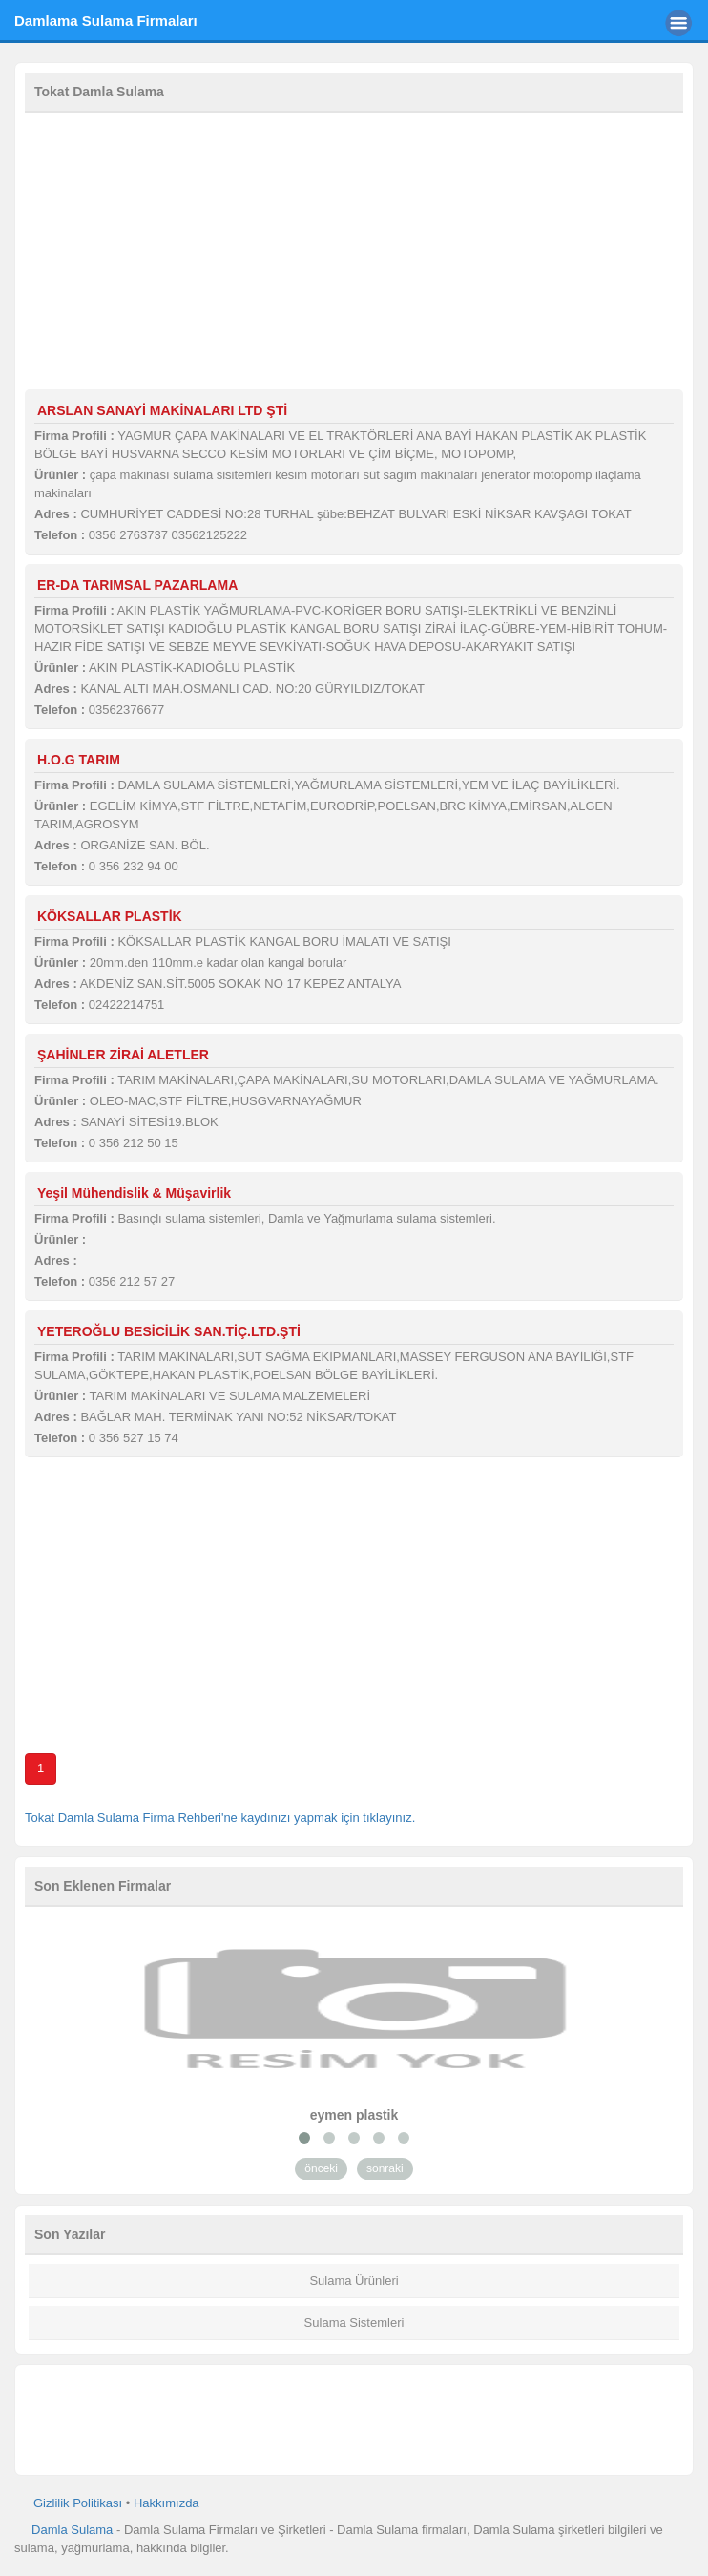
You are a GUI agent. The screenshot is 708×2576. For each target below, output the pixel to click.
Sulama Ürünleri (353, 2280)
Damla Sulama (72, 2530)
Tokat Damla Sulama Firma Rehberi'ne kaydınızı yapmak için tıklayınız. (220, 1818)
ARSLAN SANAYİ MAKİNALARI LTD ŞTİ (162, 410)
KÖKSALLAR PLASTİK (109, 916)
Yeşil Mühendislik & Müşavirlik (134, 1193)
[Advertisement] (354, 255)
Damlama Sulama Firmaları (106, 20)
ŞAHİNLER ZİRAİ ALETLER (123, 1054)
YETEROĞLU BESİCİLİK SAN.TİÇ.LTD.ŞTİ (169, 1331)
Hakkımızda (166, 2503)
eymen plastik (354, 2115)
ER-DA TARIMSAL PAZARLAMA (137, 585)
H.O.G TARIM (78, 759)
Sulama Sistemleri (354, 2322)
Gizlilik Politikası (77, 2503)
